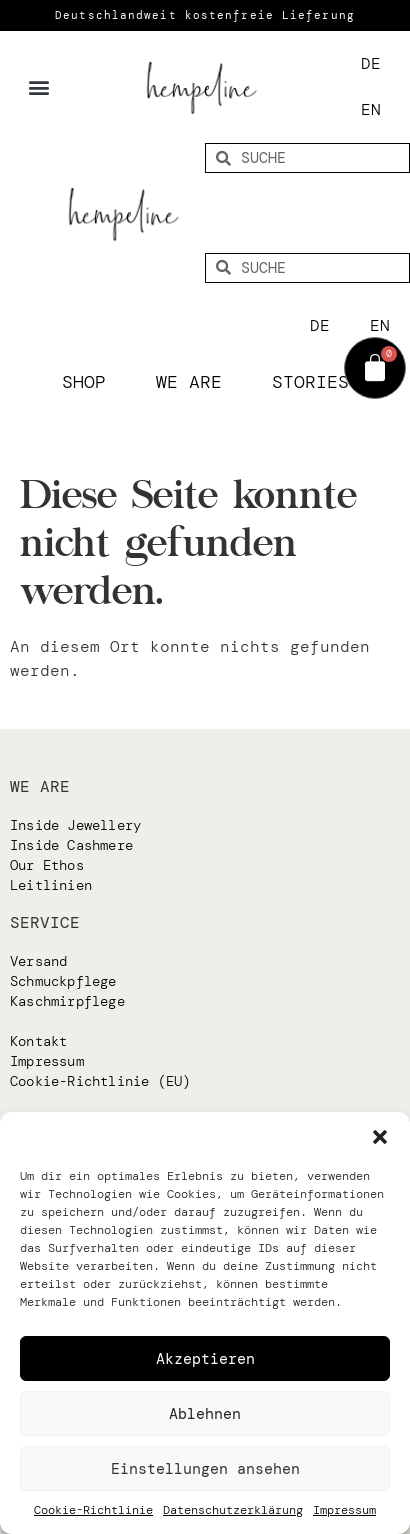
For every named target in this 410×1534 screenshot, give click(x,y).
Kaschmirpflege (67, 1001)
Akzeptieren (205, 1359)
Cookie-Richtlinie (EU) (100, 1081)
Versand (38, 961)
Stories (310, 382)
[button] (380, 1137)
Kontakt (38, 1041)
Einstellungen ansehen (205, 1469)
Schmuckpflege (63, 981)
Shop (89, 382)
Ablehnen (205, 1414)
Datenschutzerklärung (233, 1510)
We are (194, 382)
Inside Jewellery (75, 825)
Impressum (344, 1510)
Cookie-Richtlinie (93, 1510)
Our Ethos (47, 865)
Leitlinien (51, 885)
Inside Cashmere (71, 845)
